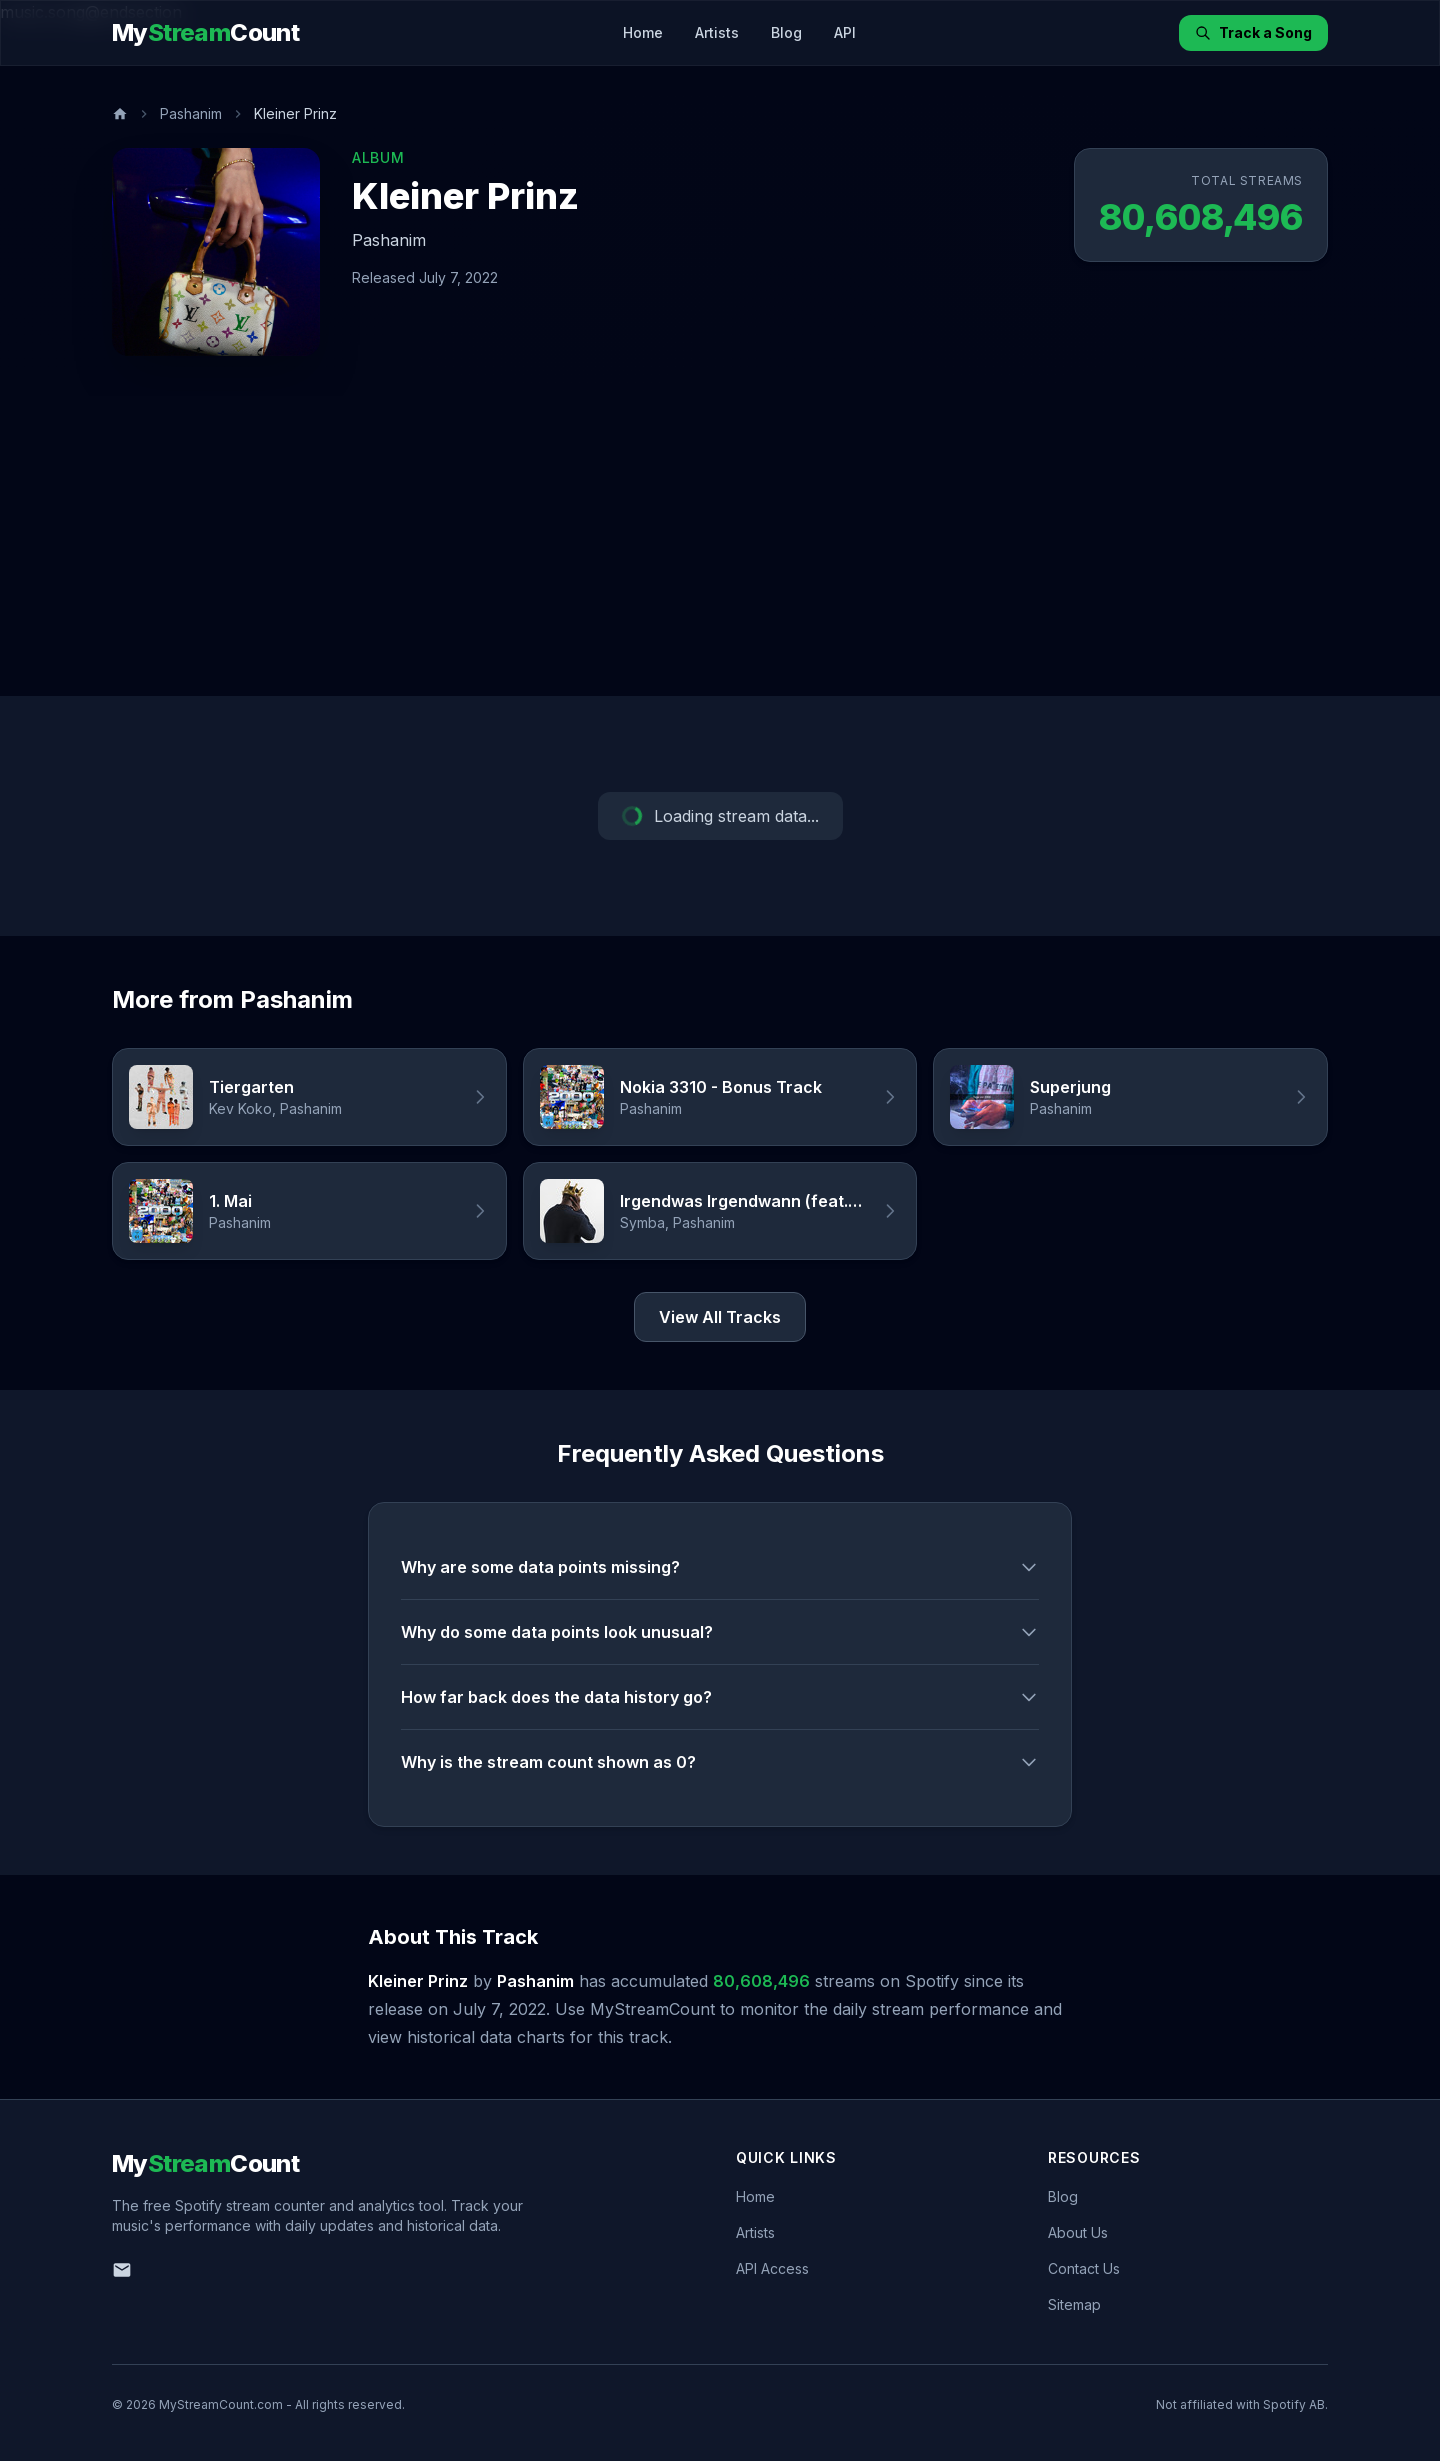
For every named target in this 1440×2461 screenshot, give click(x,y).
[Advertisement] (720, 546)
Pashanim (191, 113)
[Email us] (122, 2270)
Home (643, 32)
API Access (772, 2268)
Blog (786, 32)
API (845, 32)
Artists (717, 32)
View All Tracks (720, 1317)
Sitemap (1074, 2304)
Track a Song (1253, 32)
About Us (1078, 2232)
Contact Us (1084, 2268)
